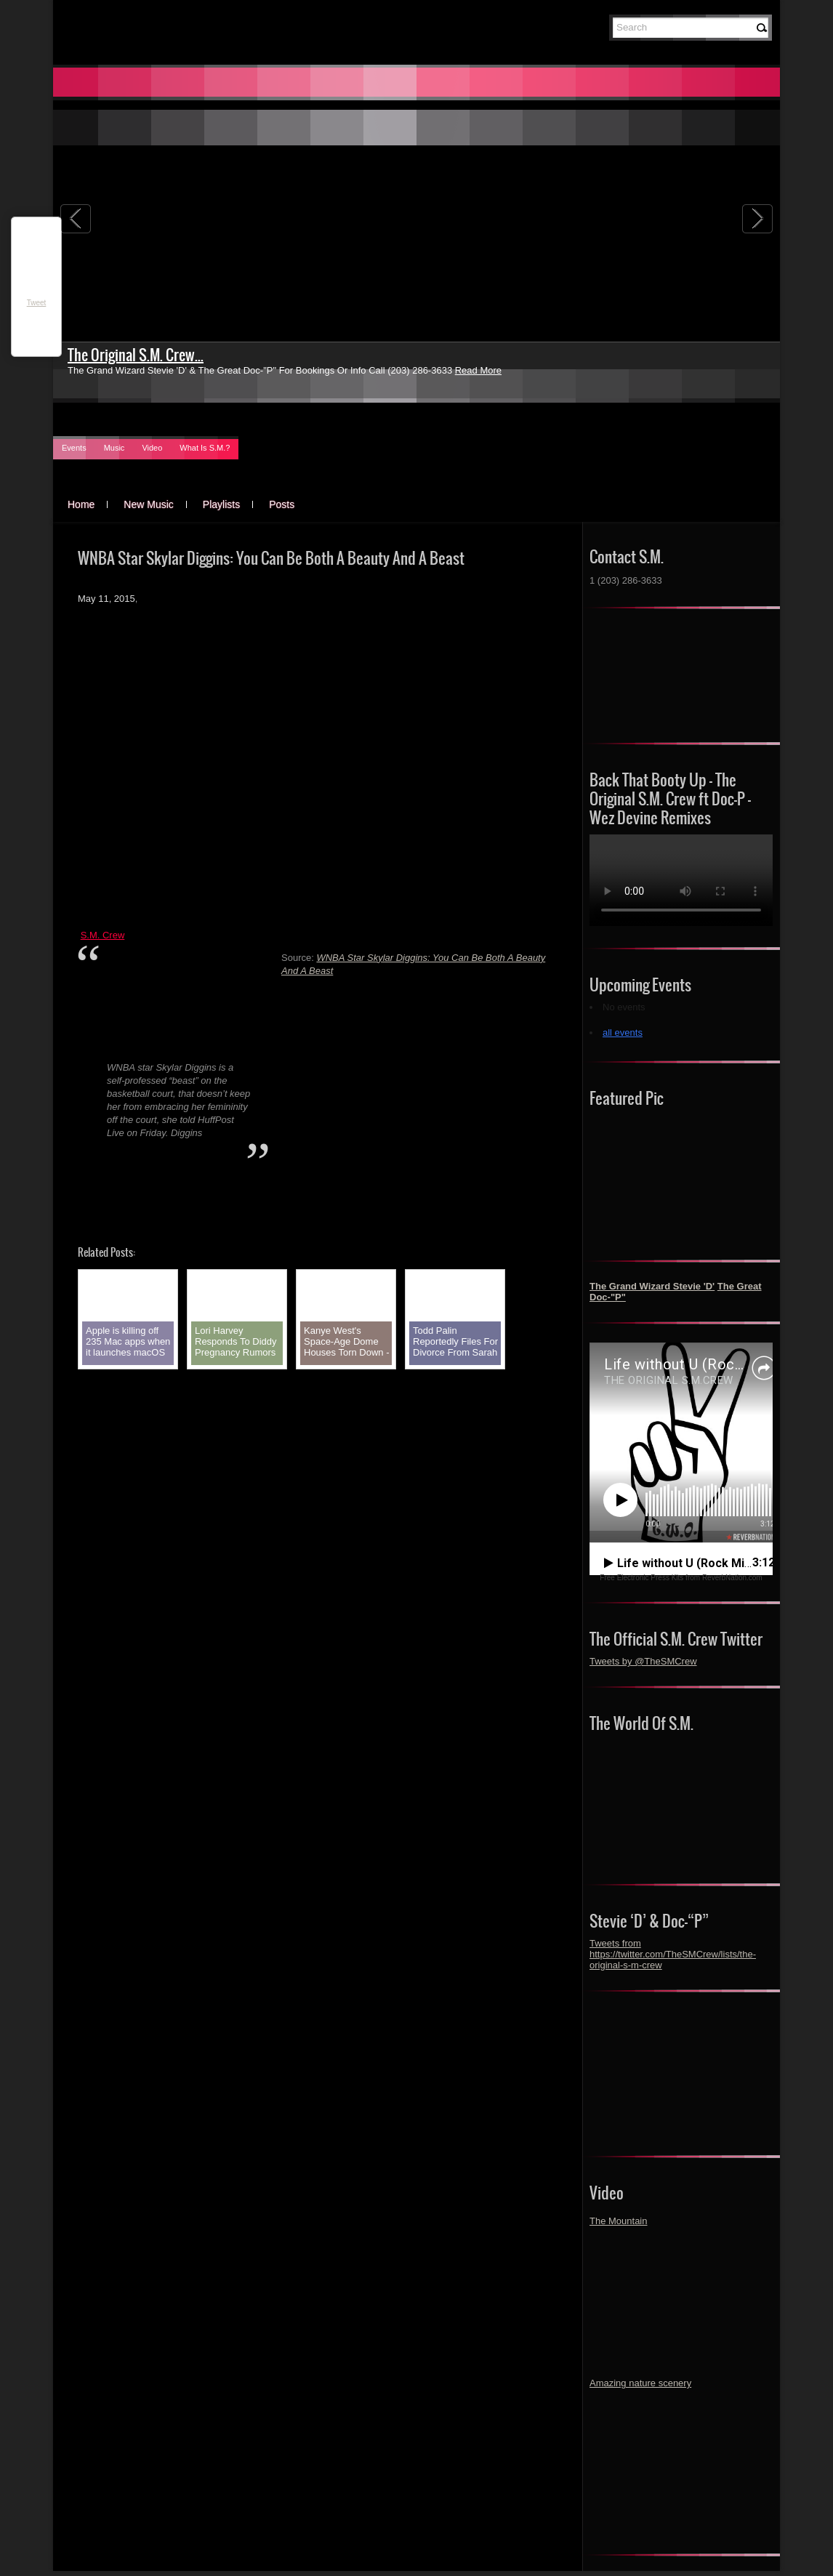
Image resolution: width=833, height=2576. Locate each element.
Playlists (221, 504)
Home (81, 504)
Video (152, 447)
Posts (281, 504)
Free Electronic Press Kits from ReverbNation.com (681, 1578)
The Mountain (618, 2220)
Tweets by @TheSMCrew (643, 1661)
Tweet (37, 303)
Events (74, 447)
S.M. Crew (103, 935)
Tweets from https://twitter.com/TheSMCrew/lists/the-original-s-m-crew (672, 1954)
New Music (148, 504)
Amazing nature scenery (640, 2383)
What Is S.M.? (205, 447)
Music (114, 447)
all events (623, 1032)
